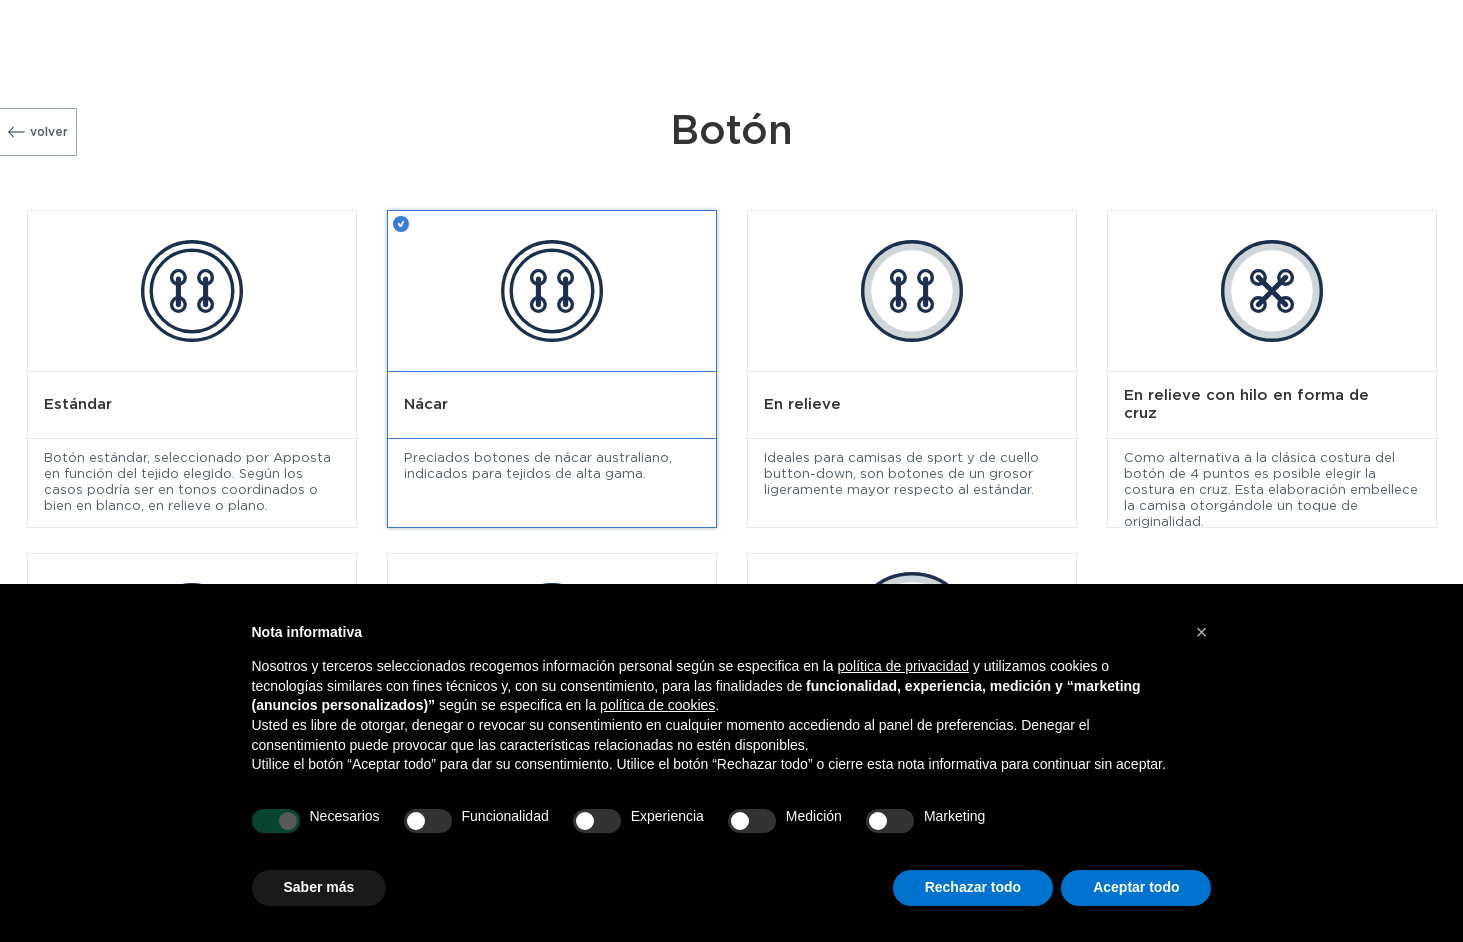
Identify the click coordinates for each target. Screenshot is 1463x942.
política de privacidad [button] (903, 666)
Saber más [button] (319, 887)
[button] (1202, 632)
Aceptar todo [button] (1136, 887)
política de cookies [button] (657, 705)
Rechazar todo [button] (973, 887)
